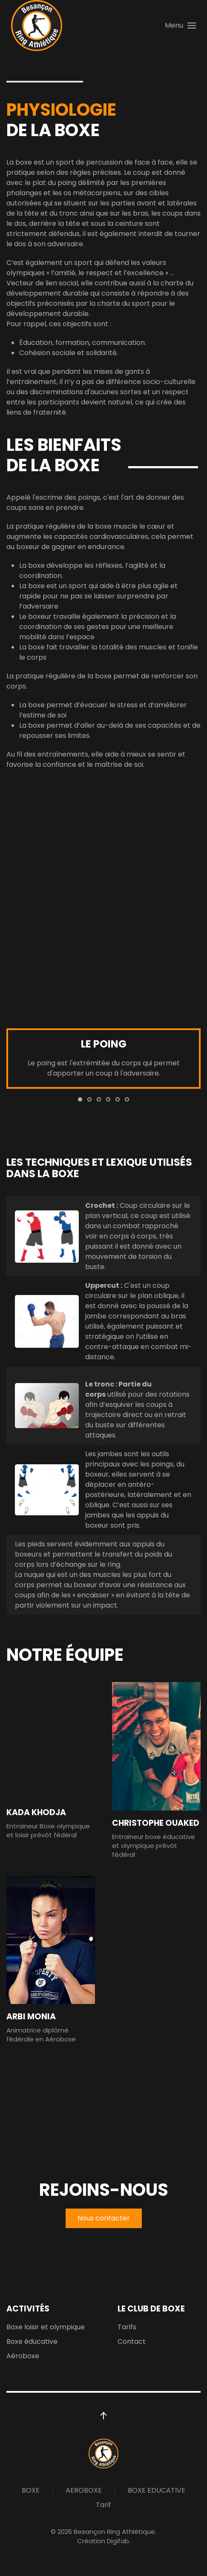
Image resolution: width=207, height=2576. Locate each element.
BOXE (31, 2490)
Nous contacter (104, 2218)
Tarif (103, 2505)
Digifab (118, 2540)
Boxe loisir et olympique (45, 2327)
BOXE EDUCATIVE (156, 2490)
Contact (132, 2341)
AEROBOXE (84, 2490)
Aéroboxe (22, 2356)
